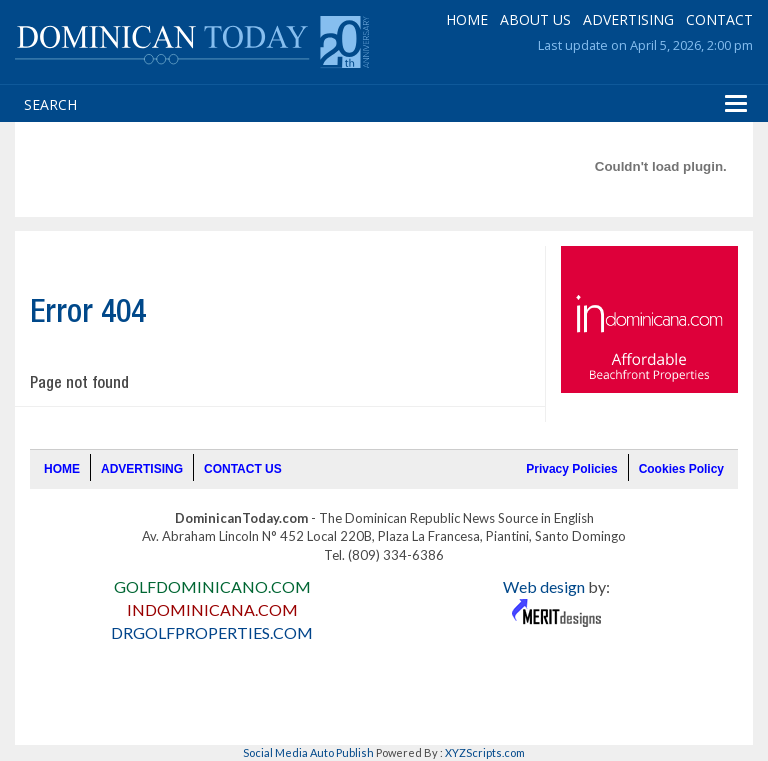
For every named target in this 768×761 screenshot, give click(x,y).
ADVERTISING (628, 19)
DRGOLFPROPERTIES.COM (212, 632)
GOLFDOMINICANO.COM (212, 586)
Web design (544, 586)
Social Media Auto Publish (308, 752)
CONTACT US (243, 469)
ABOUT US (535, 19)
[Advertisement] (385, 166)
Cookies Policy (681, 469)
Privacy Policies (571, 469)
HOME (467, 19)
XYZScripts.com (485, 752)
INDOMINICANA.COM (212, 609)
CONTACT (719, 19)
